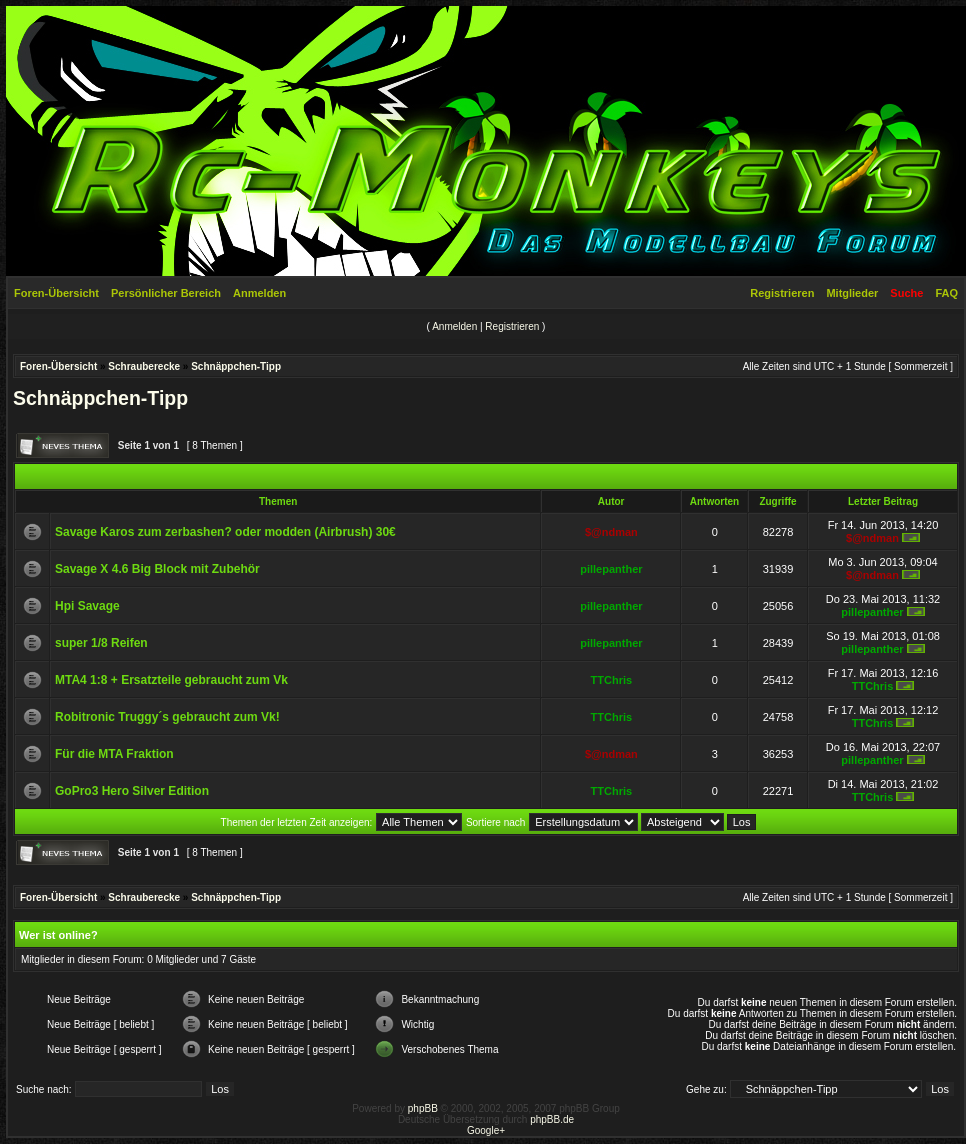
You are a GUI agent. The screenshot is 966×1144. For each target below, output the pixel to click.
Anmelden (259, 293)
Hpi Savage (87, 606)
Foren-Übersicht (56, 293)
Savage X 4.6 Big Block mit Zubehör (157, 569)
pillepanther (611, 569)
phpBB (423, 1108)
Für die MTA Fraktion (114, 754)
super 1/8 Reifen (101, 643)
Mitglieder (852, 293)
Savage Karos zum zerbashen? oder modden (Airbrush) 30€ (225, 532)
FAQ (946, 293)
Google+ (486, 1130)
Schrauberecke (144, 366)
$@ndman (611, 532)
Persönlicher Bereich (166, 293)
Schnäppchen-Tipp (236, 366)
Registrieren (782, 293)
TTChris (612, 680)
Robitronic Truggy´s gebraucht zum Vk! (167, 717)
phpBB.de (552, 1119)
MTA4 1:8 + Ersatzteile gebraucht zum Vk (171, 680)
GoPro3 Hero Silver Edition (132, 791)
